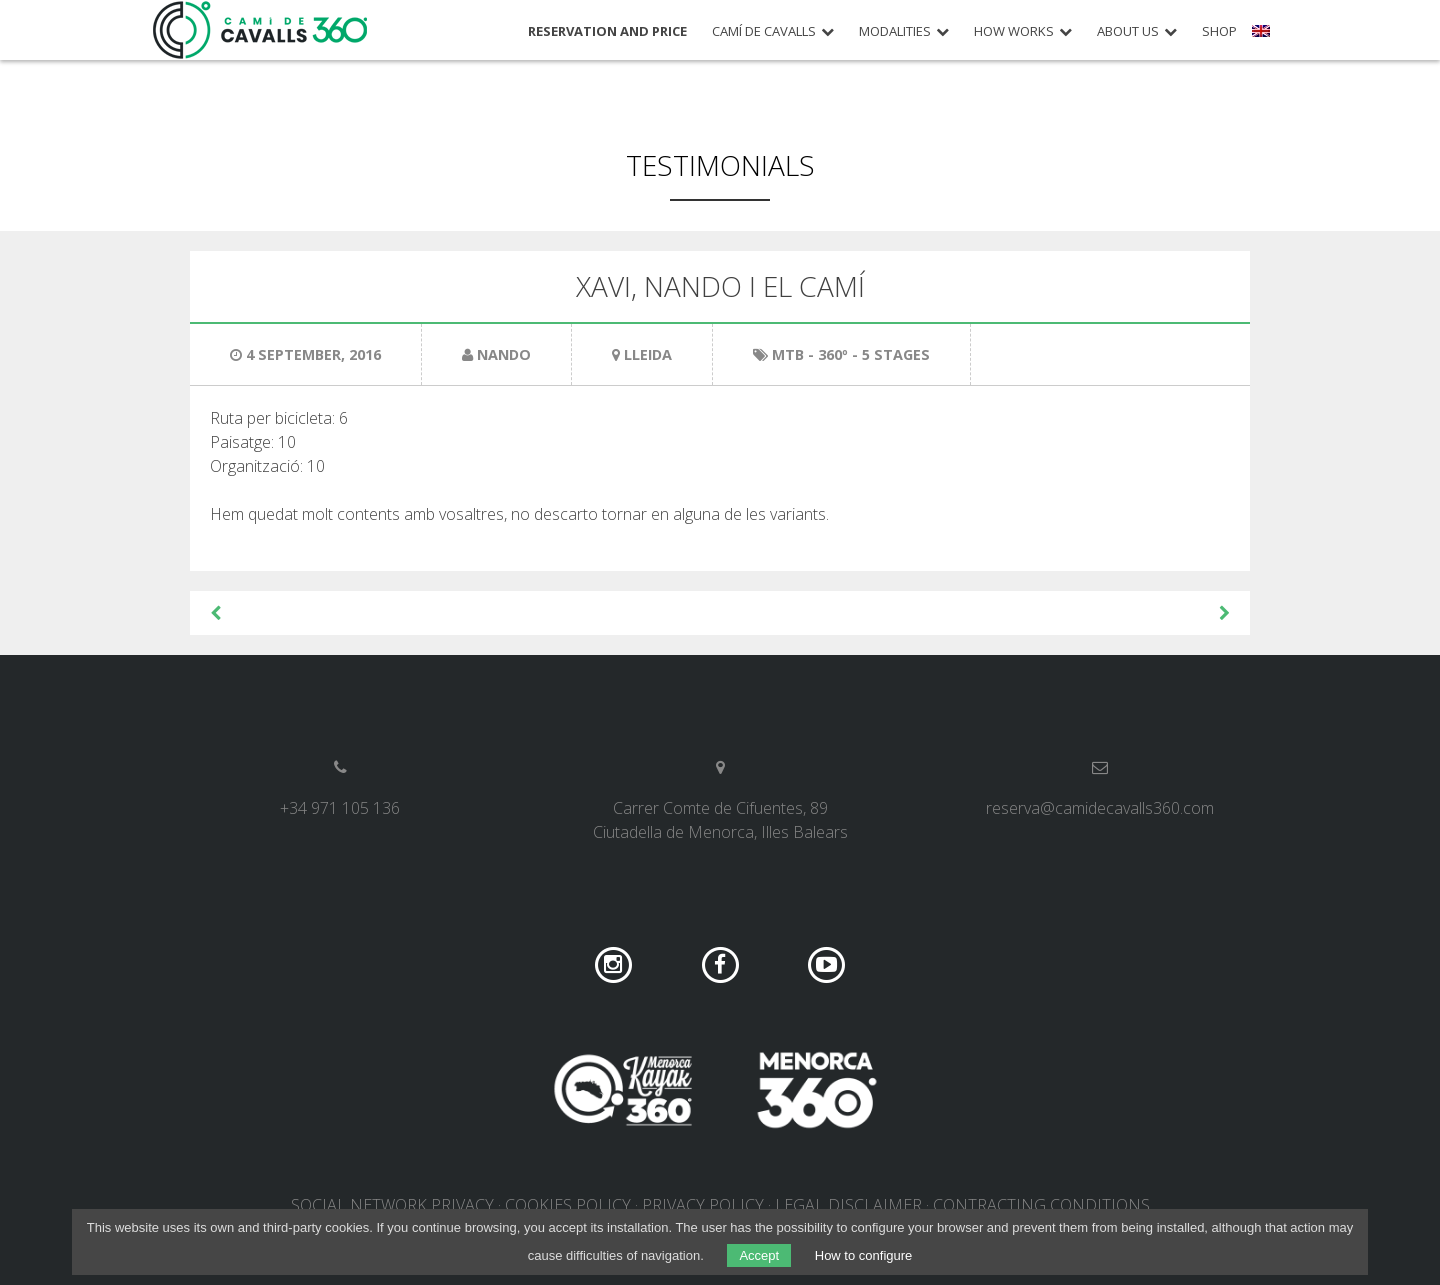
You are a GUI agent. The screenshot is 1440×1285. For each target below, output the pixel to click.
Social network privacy (392, 1205)
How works (1014, 31)
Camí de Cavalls (764, 31)
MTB (788, 354)
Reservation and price (607, 31)
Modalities (895, 31)
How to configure (864, 1255)
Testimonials (720, 165)
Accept (759, 1255)
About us (1128, 31)
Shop (1219, 31)
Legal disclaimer (848, 1205)
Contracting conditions (1041, 1205)
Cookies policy (568, 1205)
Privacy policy (703, 1205)
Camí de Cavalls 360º (261, 30)
